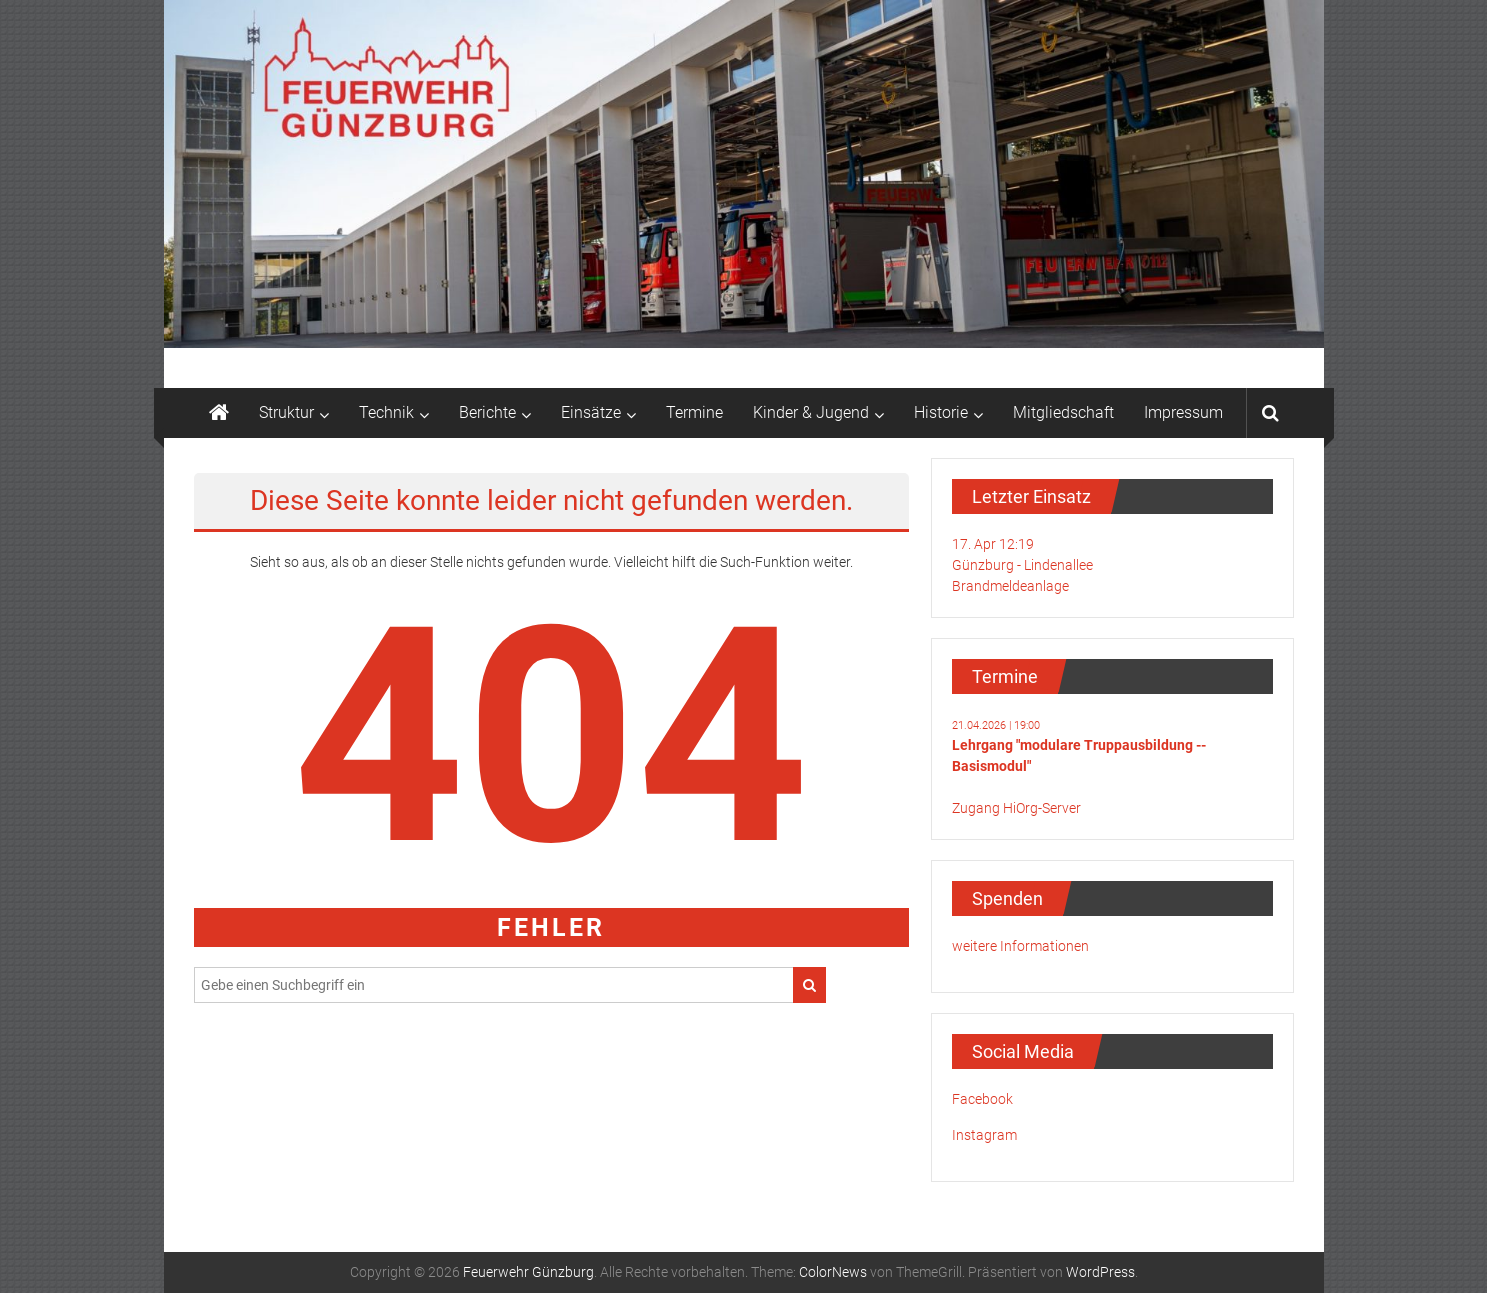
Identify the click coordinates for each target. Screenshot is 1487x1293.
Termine (694, 412)
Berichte (487, 412)
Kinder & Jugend (811, 412)
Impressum (1183, 412)
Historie (941, 412)
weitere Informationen (1020, 946)
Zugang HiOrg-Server (1016, 808)
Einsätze (591, 412)
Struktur (286, 412)
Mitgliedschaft (1063, 412)
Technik (386, 412)
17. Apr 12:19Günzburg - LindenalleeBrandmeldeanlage (1022, 565)
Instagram (984, 1135)
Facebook (982, 1099)
